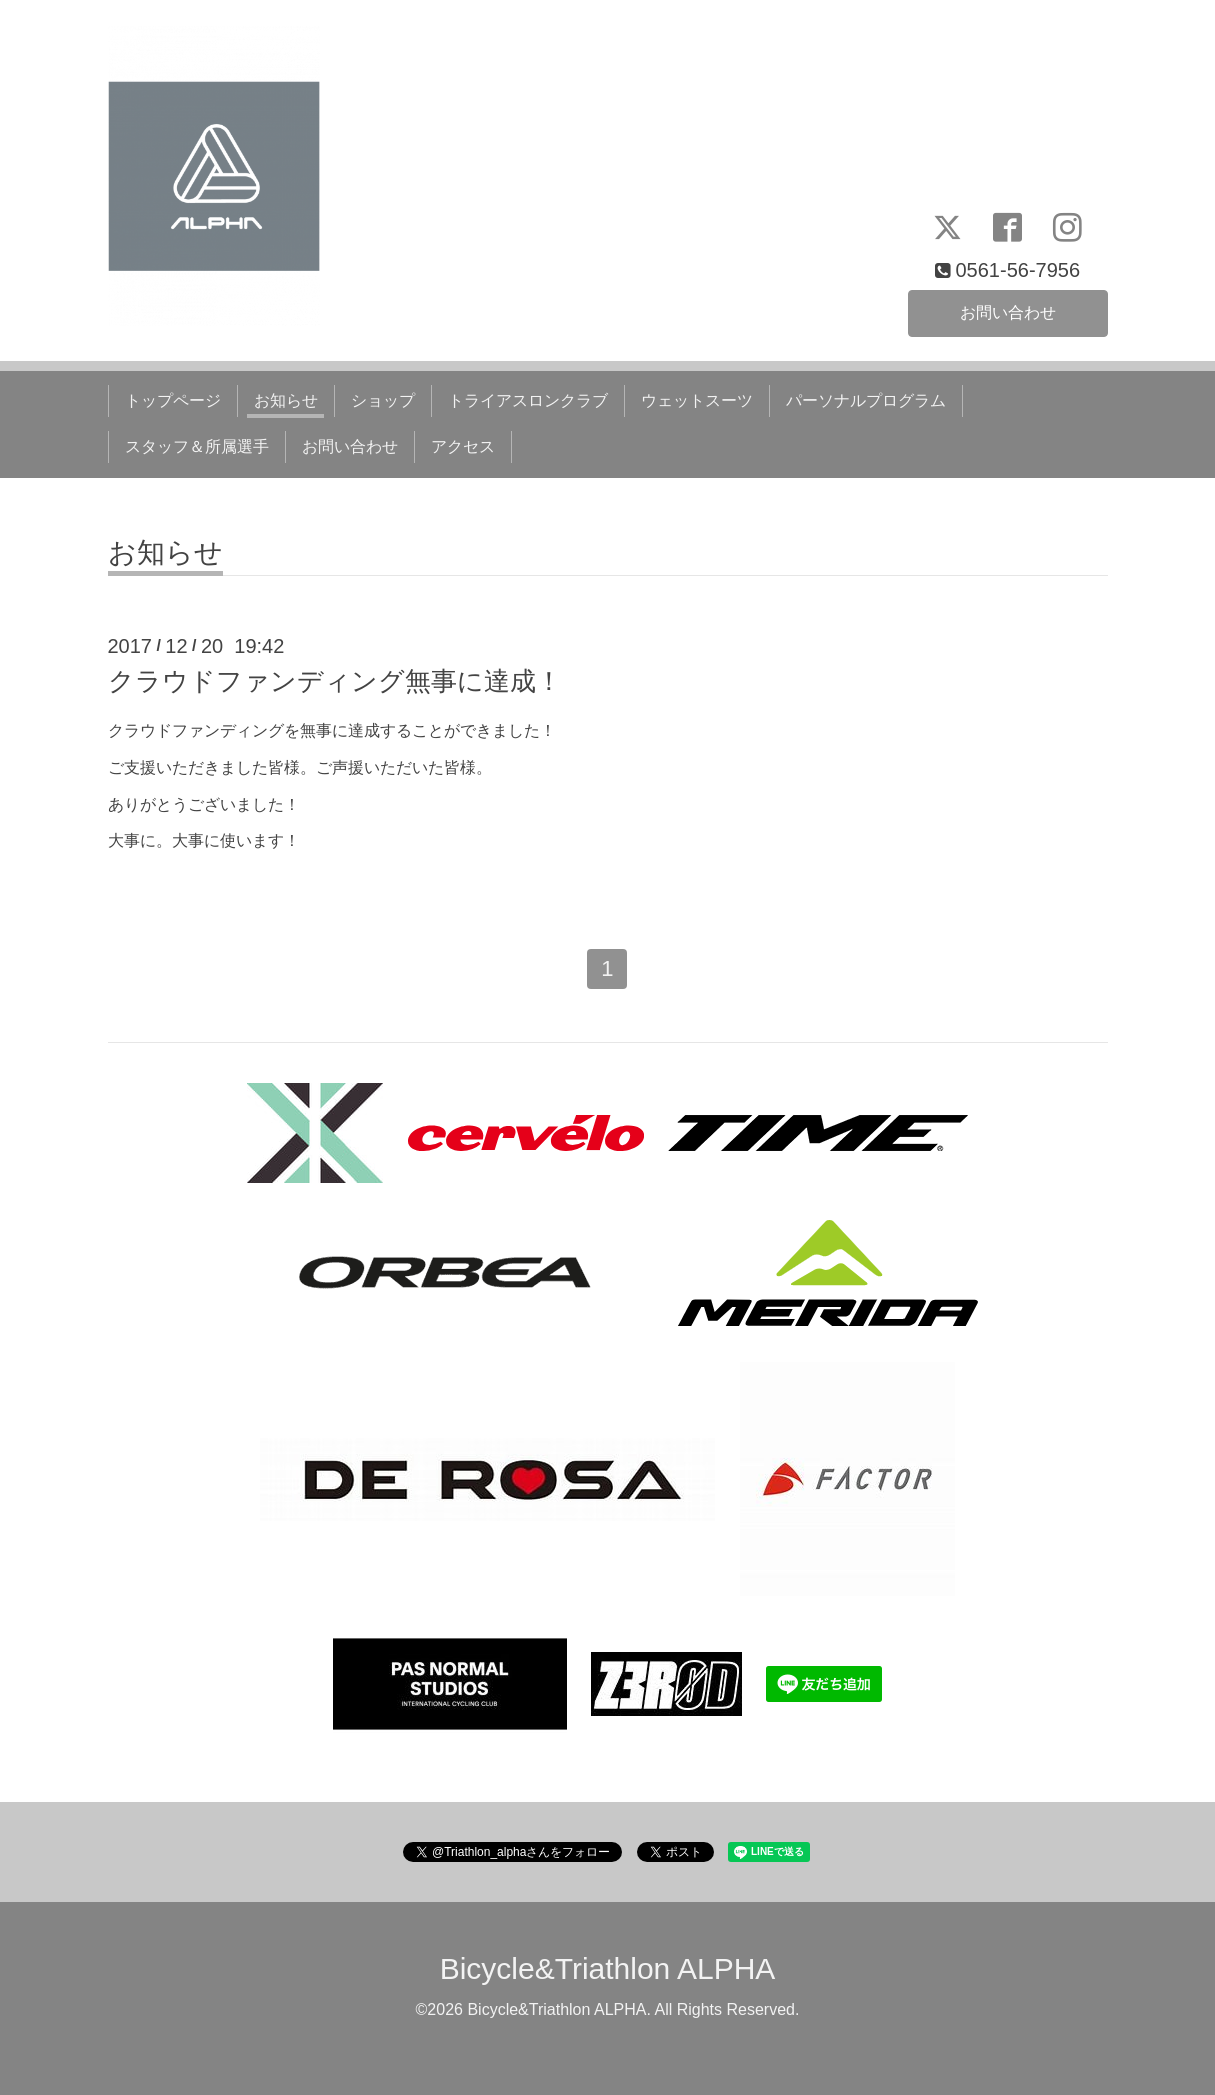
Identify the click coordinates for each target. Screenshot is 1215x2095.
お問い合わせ (1008, 312)
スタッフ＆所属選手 (197, 446)
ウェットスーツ (697, 400)
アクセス (463, 446)
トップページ (173, 400)
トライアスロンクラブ (528, 400)
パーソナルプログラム (866, 400)
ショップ (383, 400)
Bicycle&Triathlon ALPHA (608, 1968)
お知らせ (286, 400)
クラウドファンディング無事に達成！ (335, 681)
